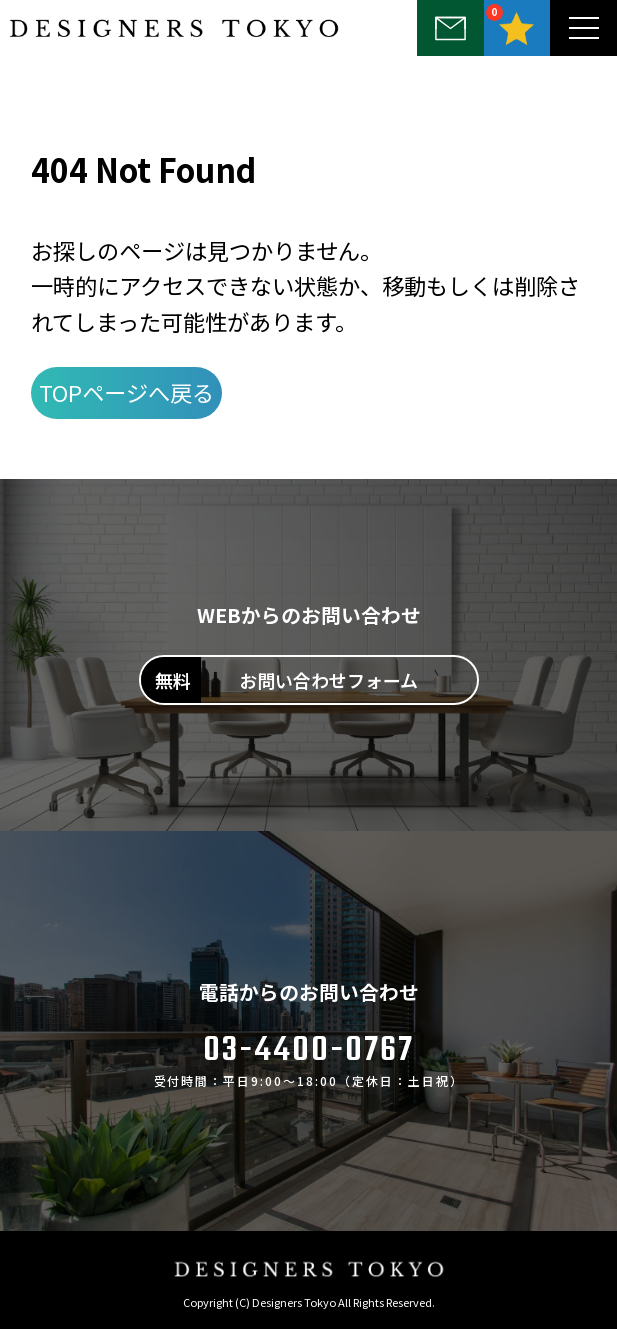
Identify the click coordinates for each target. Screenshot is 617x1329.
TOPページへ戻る (126, 392)
